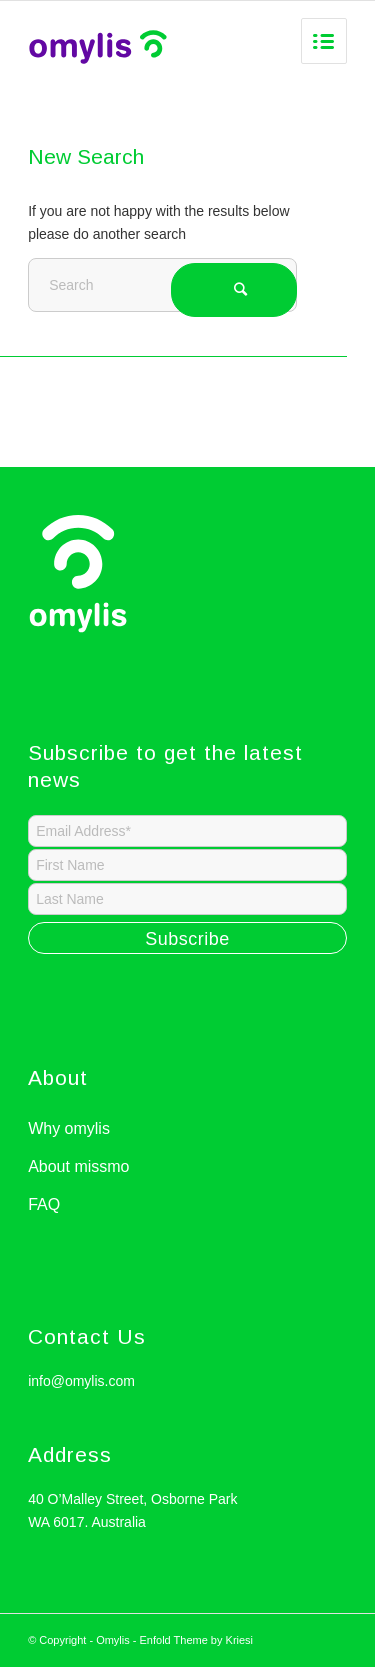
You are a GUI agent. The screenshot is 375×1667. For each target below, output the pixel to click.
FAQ (44, 1204)
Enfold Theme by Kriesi (197, 1640)
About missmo (78, 1166)
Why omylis (69, 1128)
